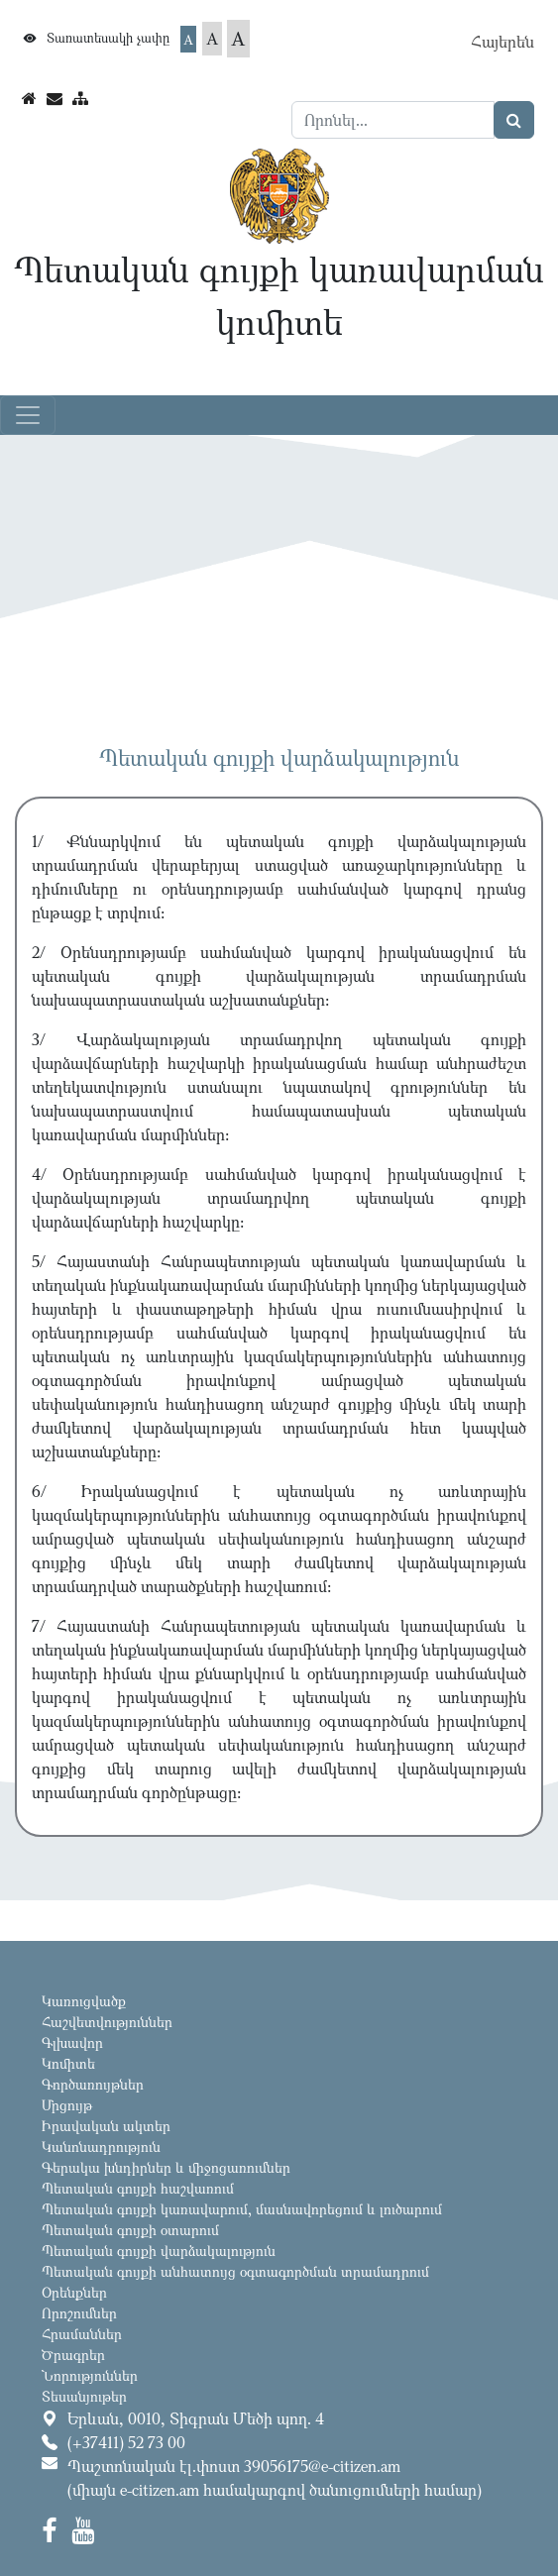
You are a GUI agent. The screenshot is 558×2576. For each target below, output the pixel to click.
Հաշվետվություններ (107, 2021)
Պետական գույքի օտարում (130, 2229)
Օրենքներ (74, 2292)
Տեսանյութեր (84, 2396)
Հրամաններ (82, 2333)
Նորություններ (90, 2375)
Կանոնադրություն (101, 2146)
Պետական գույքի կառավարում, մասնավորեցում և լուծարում (242, 2209)
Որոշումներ (79, 2313)
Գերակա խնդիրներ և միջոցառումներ (166, 2167)
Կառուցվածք (84, 2000)
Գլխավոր (72, 2042)
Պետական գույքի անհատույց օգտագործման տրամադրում (235, 2271)
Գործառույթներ (93, 2084)
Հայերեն (502, 42)
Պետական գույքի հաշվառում (138, 2188)
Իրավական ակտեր (106, 2125)
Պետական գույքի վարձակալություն (159, 2250)
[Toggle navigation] (28, 415)
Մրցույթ (67, 2104)
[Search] (393, 120)
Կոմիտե (68, 2063)
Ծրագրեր (73, 2354)
